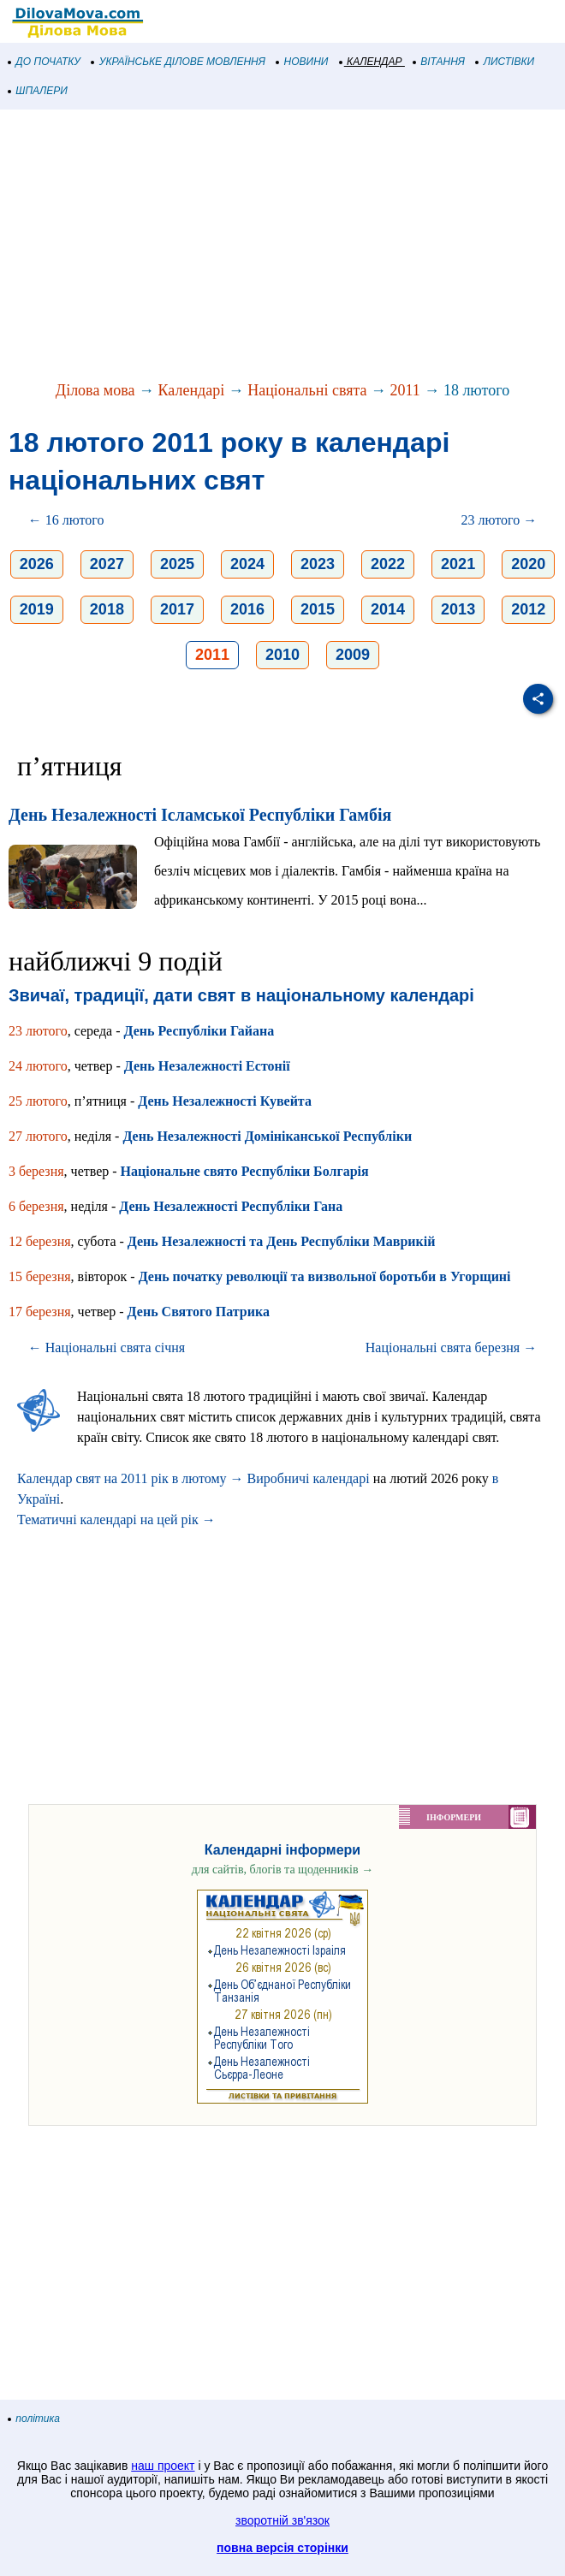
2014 (388, 609)
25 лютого (38, 1101)
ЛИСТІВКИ (505, 62)
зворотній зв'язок (282, 2520)
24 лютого (38, 1066)
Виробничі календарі (308, 1478)
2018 (107, 609)
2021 (458, 564)
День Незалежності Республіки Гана (230, 1206)
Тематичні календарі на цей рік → (116, 1519)
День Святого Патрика (199, 1311)
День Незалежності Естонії (207, 1066)
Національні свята (306, 390)
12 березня (40, 1241)
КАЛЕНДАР (371, 62)
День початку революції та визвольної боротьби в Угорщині (325, 1276)
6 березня (36, 1206)
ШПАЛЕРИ (38, 91)
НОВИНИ (302, 62)
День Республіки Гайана (199, 1031)
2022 (388, 564)
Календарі (191, 390)
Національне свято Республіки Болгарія (245, 1171)
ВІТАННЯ (439, 62)
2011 (405, 390)
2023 (317, 564)
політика (34, 2419)
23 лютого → (499, 520)
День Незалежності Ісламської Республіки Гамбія (200, 814)
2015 (317, 609)
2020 (528, 564)
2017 (177, 609)
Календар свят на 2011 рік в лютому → (130, 1478)
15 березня (40, 1276)
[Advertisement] (282, 246)
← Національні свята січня (106, 1347)
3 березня (36, 1171)
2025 (177, 564)
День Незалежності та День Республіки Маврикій (282, 1241)
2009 (353, 654)
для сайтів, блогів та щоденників (282, 1869)
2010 (282, 654)
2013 (458, 609)
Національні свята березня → (451, 1347)
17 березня (40, 1311)
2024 (247, 564)
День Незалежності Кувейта (225, 1101)
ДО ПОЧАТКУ (44, 62)
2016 (247, 609)
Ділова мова (95, 390)
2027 (107, 564)
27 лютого (38, 1136)
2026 (37, 564)
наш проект (162, 2465)
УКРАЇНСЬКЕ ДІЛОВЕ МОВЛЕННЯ (178, 62)
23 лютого (38, 1031)
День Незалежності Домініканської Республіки (267, 1136)
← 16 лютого (66, 520)
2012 (528, 609)
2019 (37, 609)
